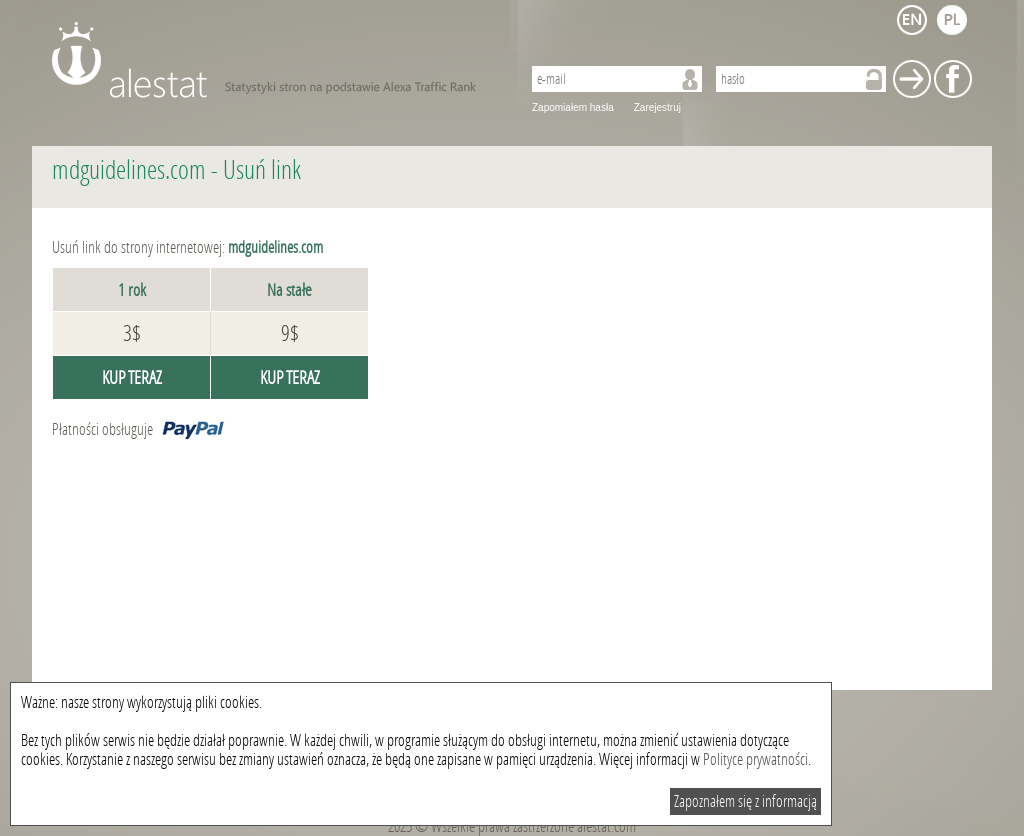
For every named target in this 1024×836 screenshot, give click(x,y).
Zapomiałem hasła (573, 107)
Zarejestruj (657, 107)
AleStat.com (274, 60)
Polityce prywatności (755, 759)
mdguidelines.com (129, 170)
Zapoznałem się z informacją (745, 801)
